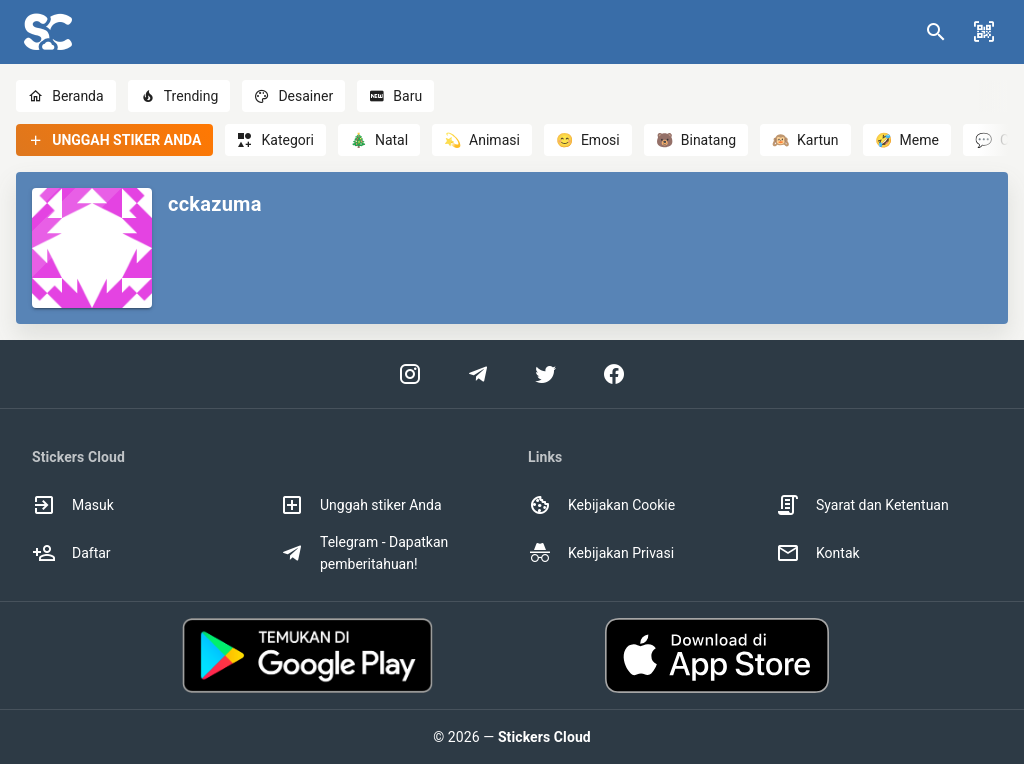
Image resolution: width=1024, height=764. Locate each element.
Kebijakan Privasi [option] (601, 553)
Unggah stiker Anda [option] (361, 505)
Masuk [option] (73, 505)
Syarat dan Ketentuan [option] (862, 505)
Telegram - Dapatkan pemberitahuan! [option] (364, 553)
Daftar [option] (71, 553)
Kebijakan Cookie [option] (601, 505)
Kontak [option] (818, 553)
